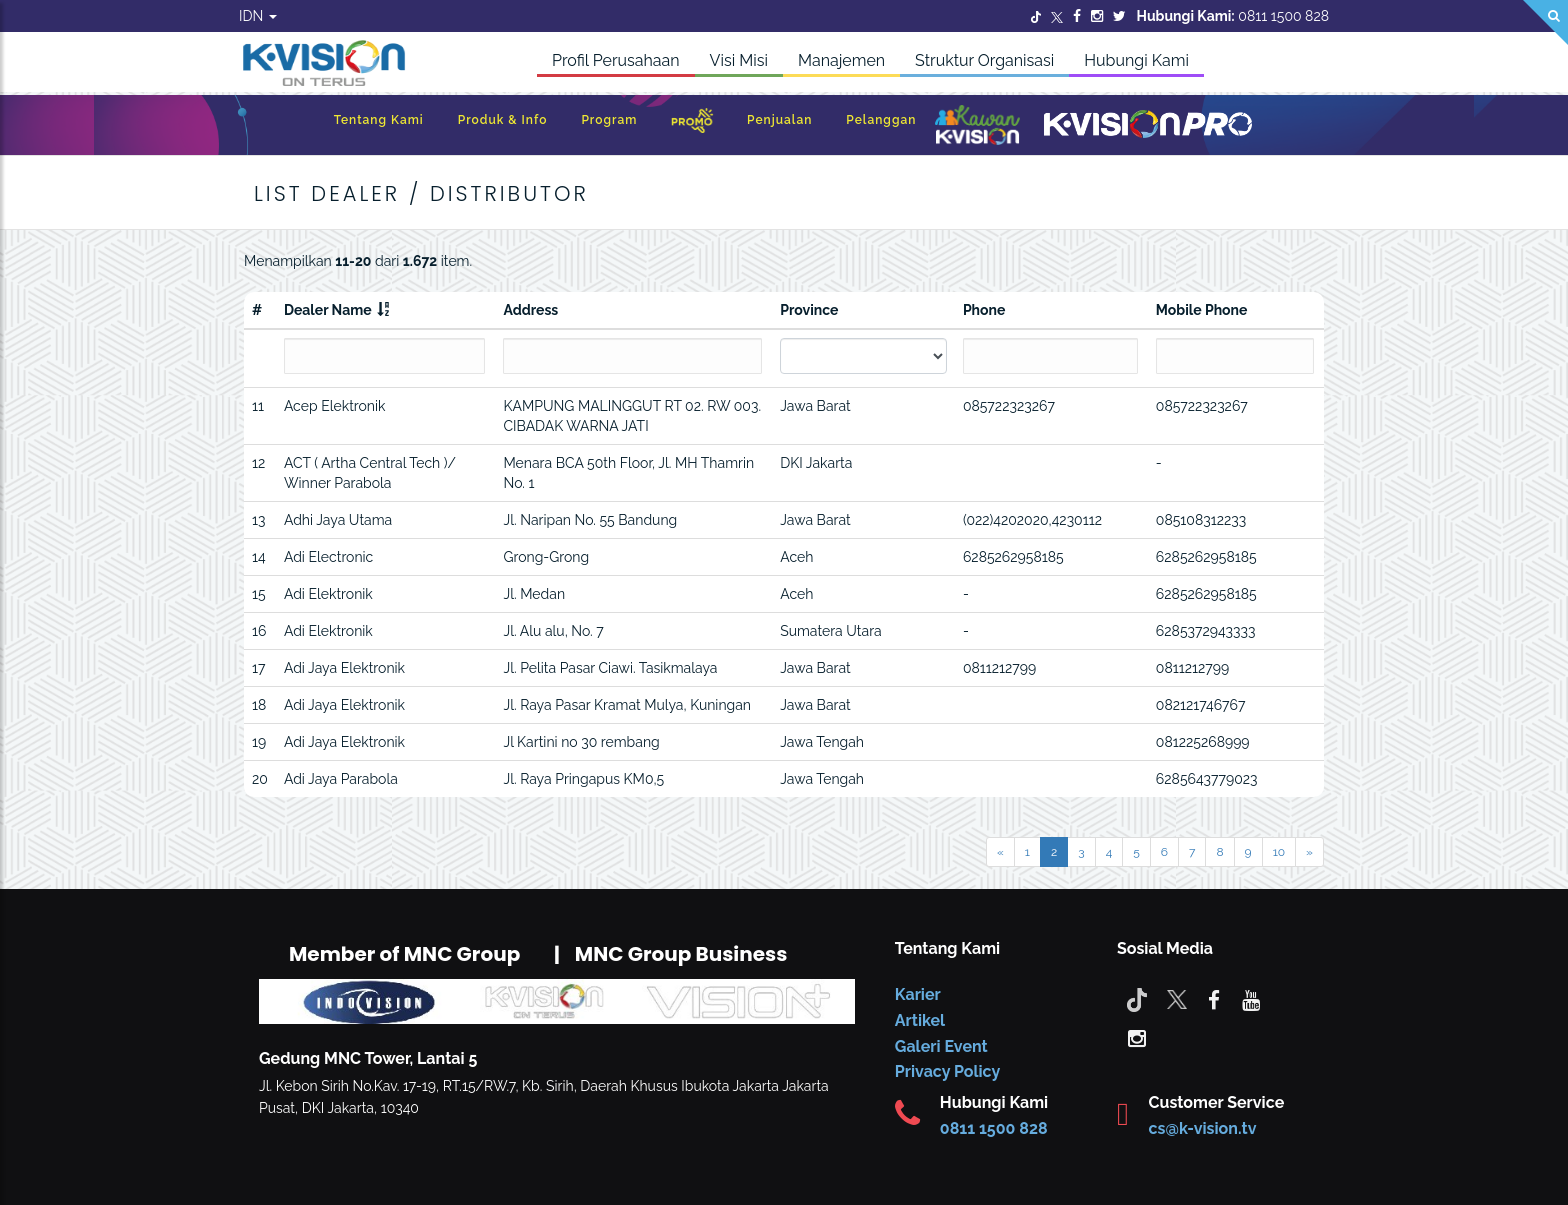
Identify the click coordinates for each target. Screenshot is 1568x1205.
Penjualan (779, 120)
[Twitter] (1036, 16)
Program (609, 120)
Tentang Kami (379, 120)
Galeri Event (941, 1046)
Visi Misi (739, 60)
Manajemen (841, 60)
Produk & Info (503, 120)
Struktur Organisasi (984, 60)
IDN (258, 16)
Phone (984, 310)
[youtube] (1251, 999)
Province (809, 310)
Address (530, 310)
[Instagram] (1097, 16)
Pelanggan (881, 120)
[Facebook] (1077, 16)
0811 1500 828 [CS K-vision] (994, 1128)
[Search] (1545, 22)
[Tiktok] (1137, 999)
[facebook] (1214, 999)
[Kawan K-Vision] (977, 127)
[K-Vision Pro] (1148, 125)
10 (1279, 852)
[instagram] (1137, 1037)
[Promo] (692, 125)
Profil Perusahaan (616, 60)
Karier (918, 994)
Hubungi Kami (1136, 60)
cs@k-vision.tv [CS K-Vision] (1203, 1128)
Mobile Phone (1202, 310)
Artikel (920, 1020)
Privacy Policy (947, 1071)
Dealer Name (328, 310)
